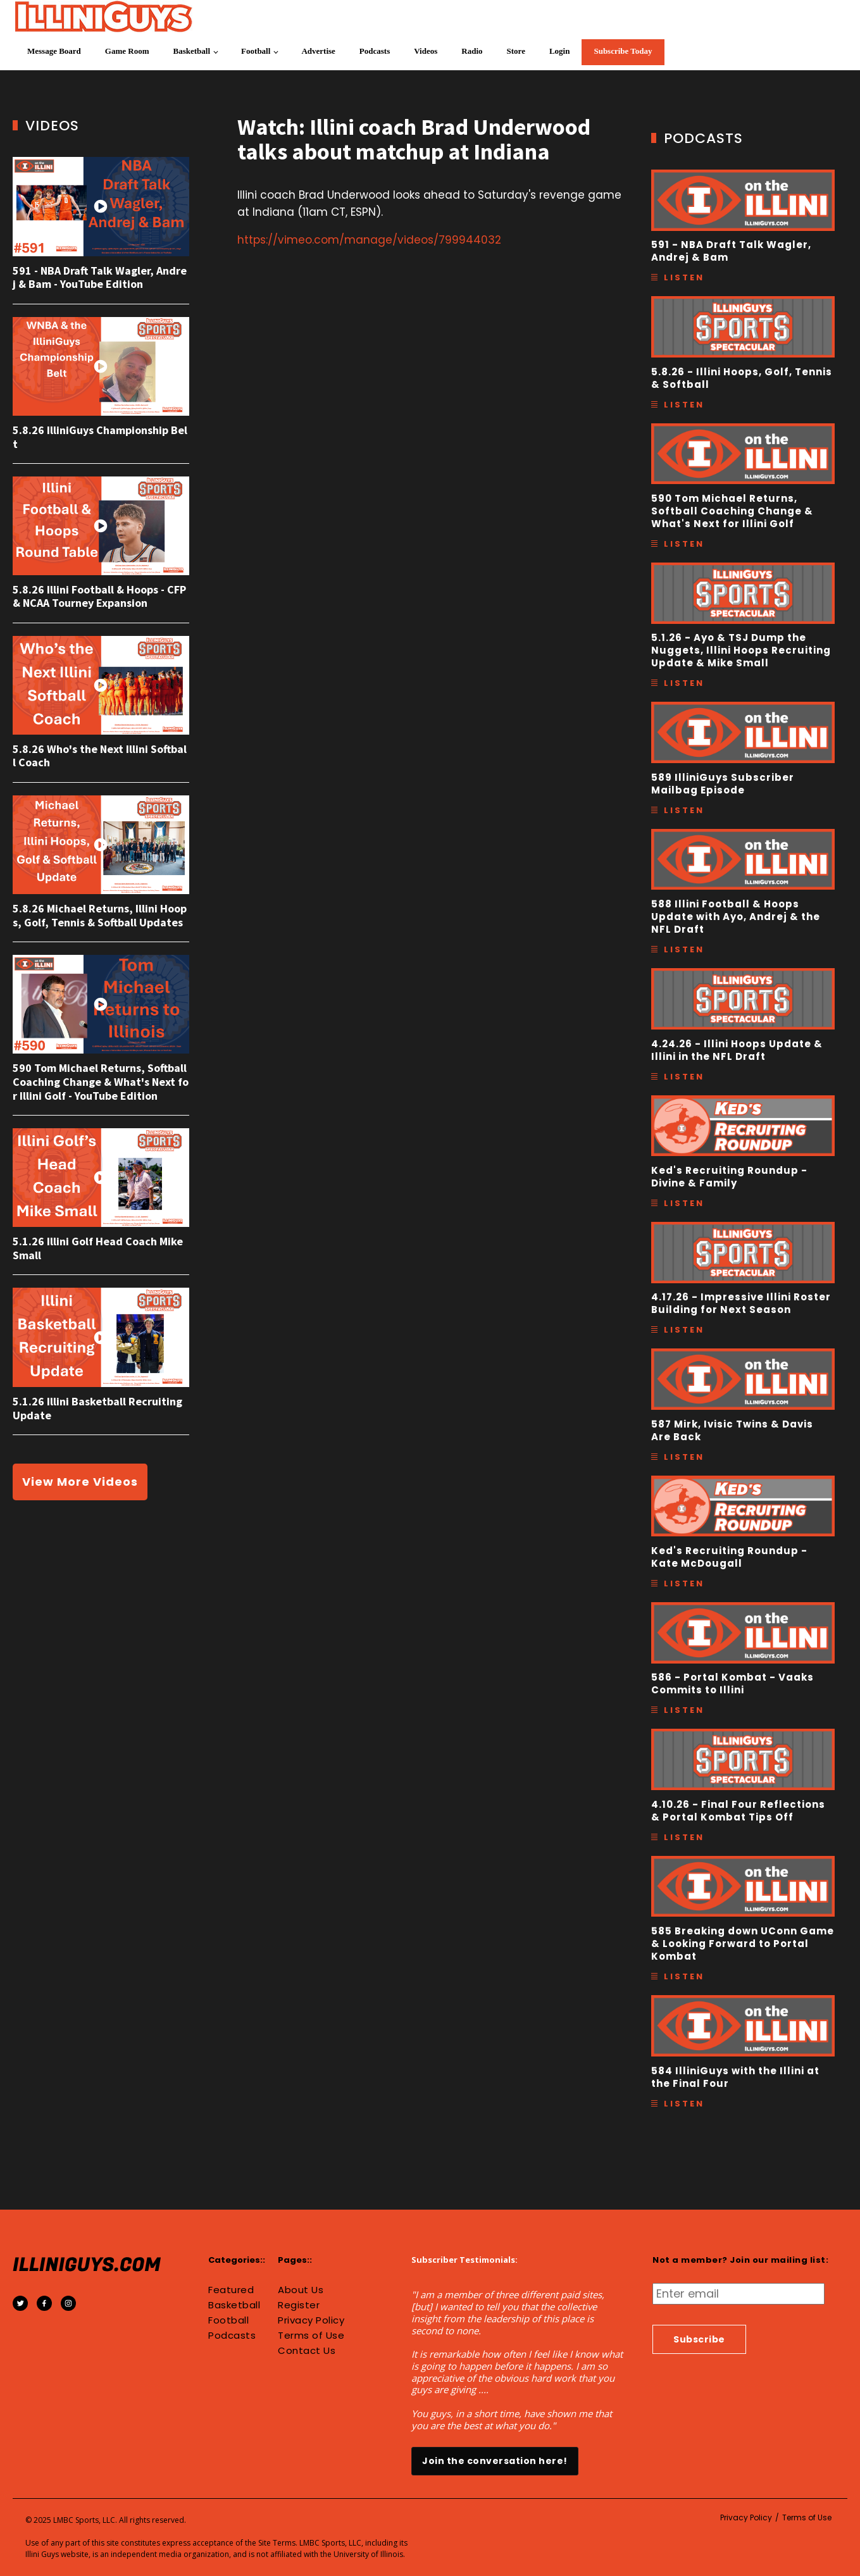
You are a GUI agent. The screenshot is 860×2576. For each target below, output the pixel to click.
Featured (231, 2290)
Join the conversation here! (495, 2461)
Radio (471, 51)
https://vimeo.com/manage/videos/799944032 (369, 239)
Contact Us (306, 2351)
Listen (684, 277)
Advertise (318, 51)
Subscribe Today (623, 51)
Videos (425, 51)
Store (516, 51)
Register (299, 2305)
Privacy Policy (311, 2320)
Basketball (192, 51)
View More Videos (80, 1482)
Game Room (127, 51)
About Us (300, 2290)
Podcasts (374, 51)
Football (255, 51)
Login (559, 51)
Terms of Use (311, 2335)
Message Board (54, 51)
